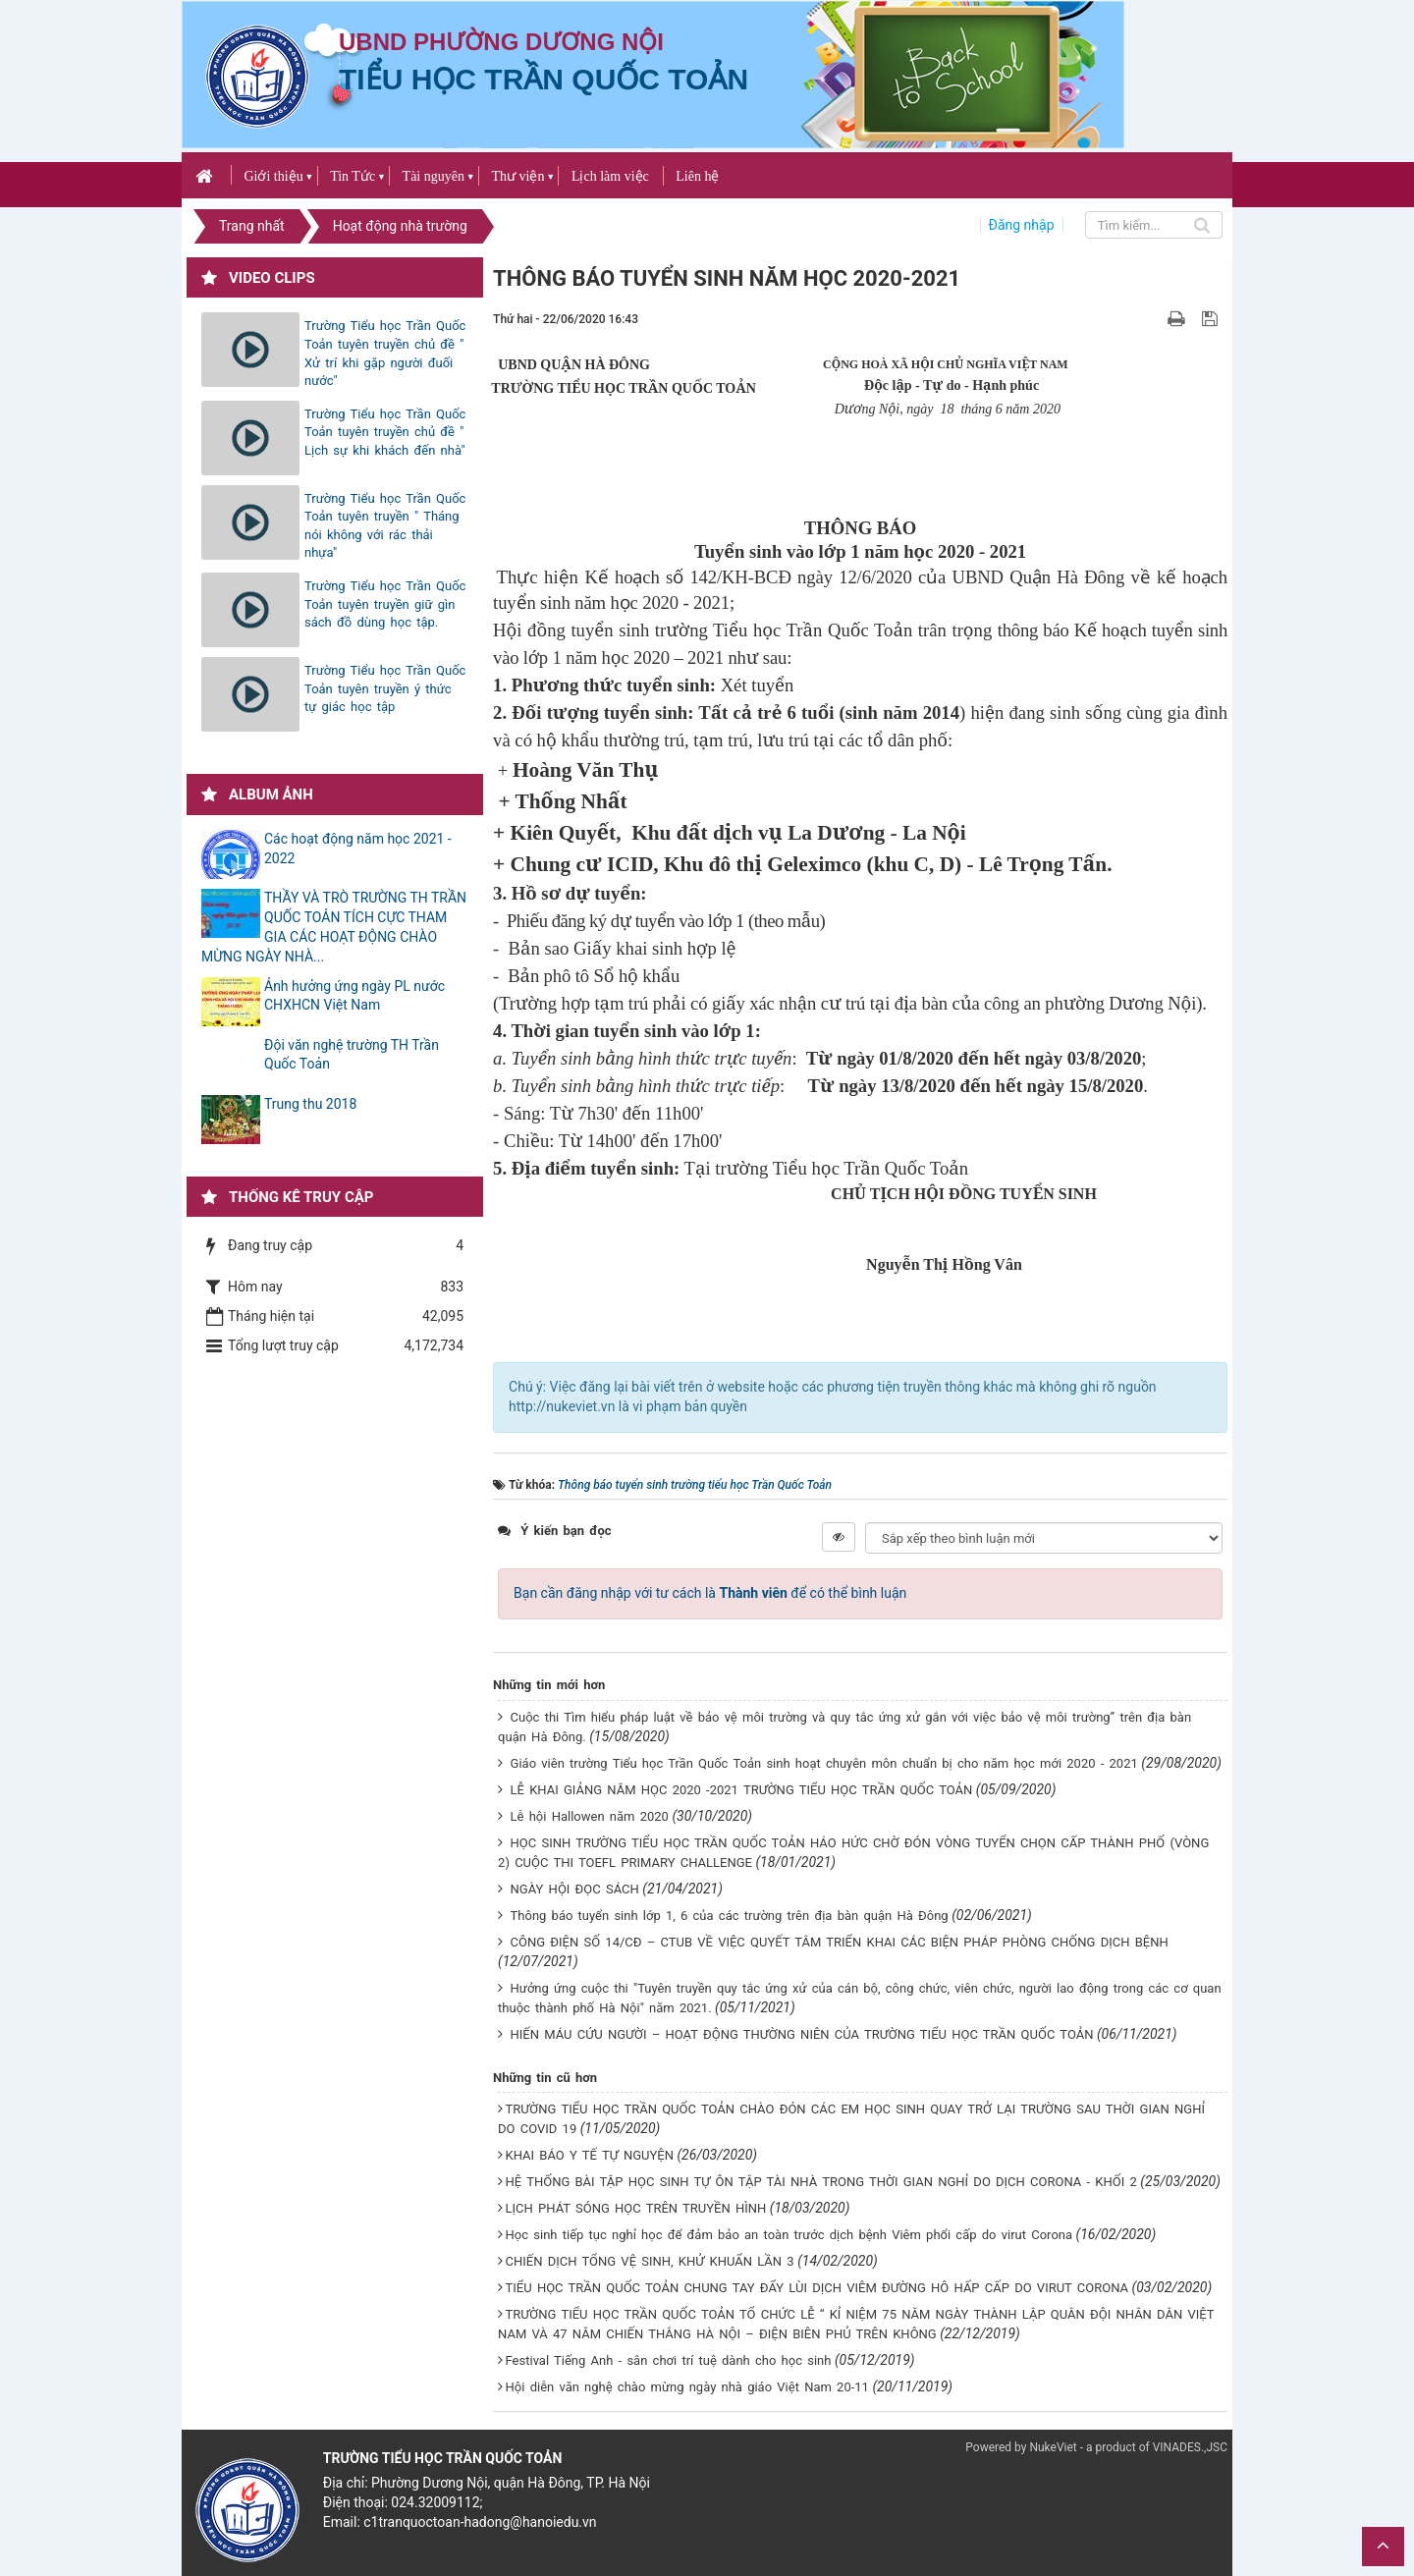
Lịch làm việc (610, 176)
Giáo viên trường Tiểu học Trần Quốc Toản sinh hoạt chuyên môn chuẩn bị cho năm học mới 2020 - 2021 (824, 1763)
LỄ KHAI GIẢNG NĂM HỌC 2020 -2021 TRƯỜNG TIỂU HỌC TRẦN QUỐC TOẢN (742, 1789)
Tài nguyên (433, 176)
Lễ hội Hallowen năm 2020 (590, 1816)
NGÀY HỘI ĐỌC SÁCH (575, 1889)
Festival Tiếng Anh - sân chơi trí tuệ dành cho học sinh (669, 2360)
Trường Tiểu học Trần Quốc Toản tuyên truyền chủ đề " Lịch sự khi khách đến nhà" (384, 432)
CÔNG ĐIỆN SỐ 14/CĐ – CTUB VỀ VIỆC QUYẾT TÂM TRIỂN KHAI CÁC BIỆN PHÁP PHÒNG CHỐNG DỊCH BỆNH (840, 1942)
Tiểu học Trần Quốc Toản (543, 79)
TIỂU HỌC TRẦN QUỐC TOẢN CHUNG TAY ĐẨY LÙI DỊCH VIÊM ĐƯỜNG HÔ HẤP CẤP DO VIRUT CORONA (817, 2287)
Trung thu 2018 (310, 1104)
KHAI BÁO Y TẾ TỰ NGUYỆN (590, 2155)
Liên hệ (697, 176)
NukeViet (1052, 2447)
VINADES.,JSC (1190, 2447)
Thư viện (517, 176)
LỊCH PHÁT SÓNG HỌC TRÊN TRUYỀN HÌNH (636, 2208)
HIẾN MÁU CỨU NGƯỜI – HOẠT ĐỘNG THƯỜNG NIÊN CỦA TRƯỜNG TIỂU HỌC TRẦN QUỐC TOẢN (802, 2034)
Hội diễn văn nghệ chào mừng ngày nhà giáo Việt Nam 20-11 (687, 2387)
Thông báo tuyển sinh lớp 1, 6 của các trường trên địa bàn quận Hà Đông (730, 1915)
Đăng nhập (1022, 225)
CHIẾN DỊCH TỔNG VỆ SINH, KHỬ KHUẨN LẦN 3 (650, 2261)
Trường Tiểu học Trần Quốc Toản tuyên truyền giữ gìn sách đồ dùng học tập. (384, 604)
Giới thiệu (273, 176)
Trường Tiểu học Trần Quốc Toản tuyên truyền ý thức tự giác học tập (384, 688)
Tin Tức (352, 176)
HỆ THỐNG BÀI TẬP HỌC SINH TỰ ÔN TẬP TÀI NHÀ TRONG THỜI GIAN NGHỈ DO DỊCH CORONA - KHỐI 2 (821, 2181)
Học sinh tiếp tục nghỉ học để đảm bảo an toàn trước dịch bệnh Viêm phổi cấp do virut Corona (789, 2234)
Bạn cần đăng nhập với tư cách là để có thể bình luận (710, 1593)
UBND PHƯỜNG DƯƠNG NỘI (501, 41)
